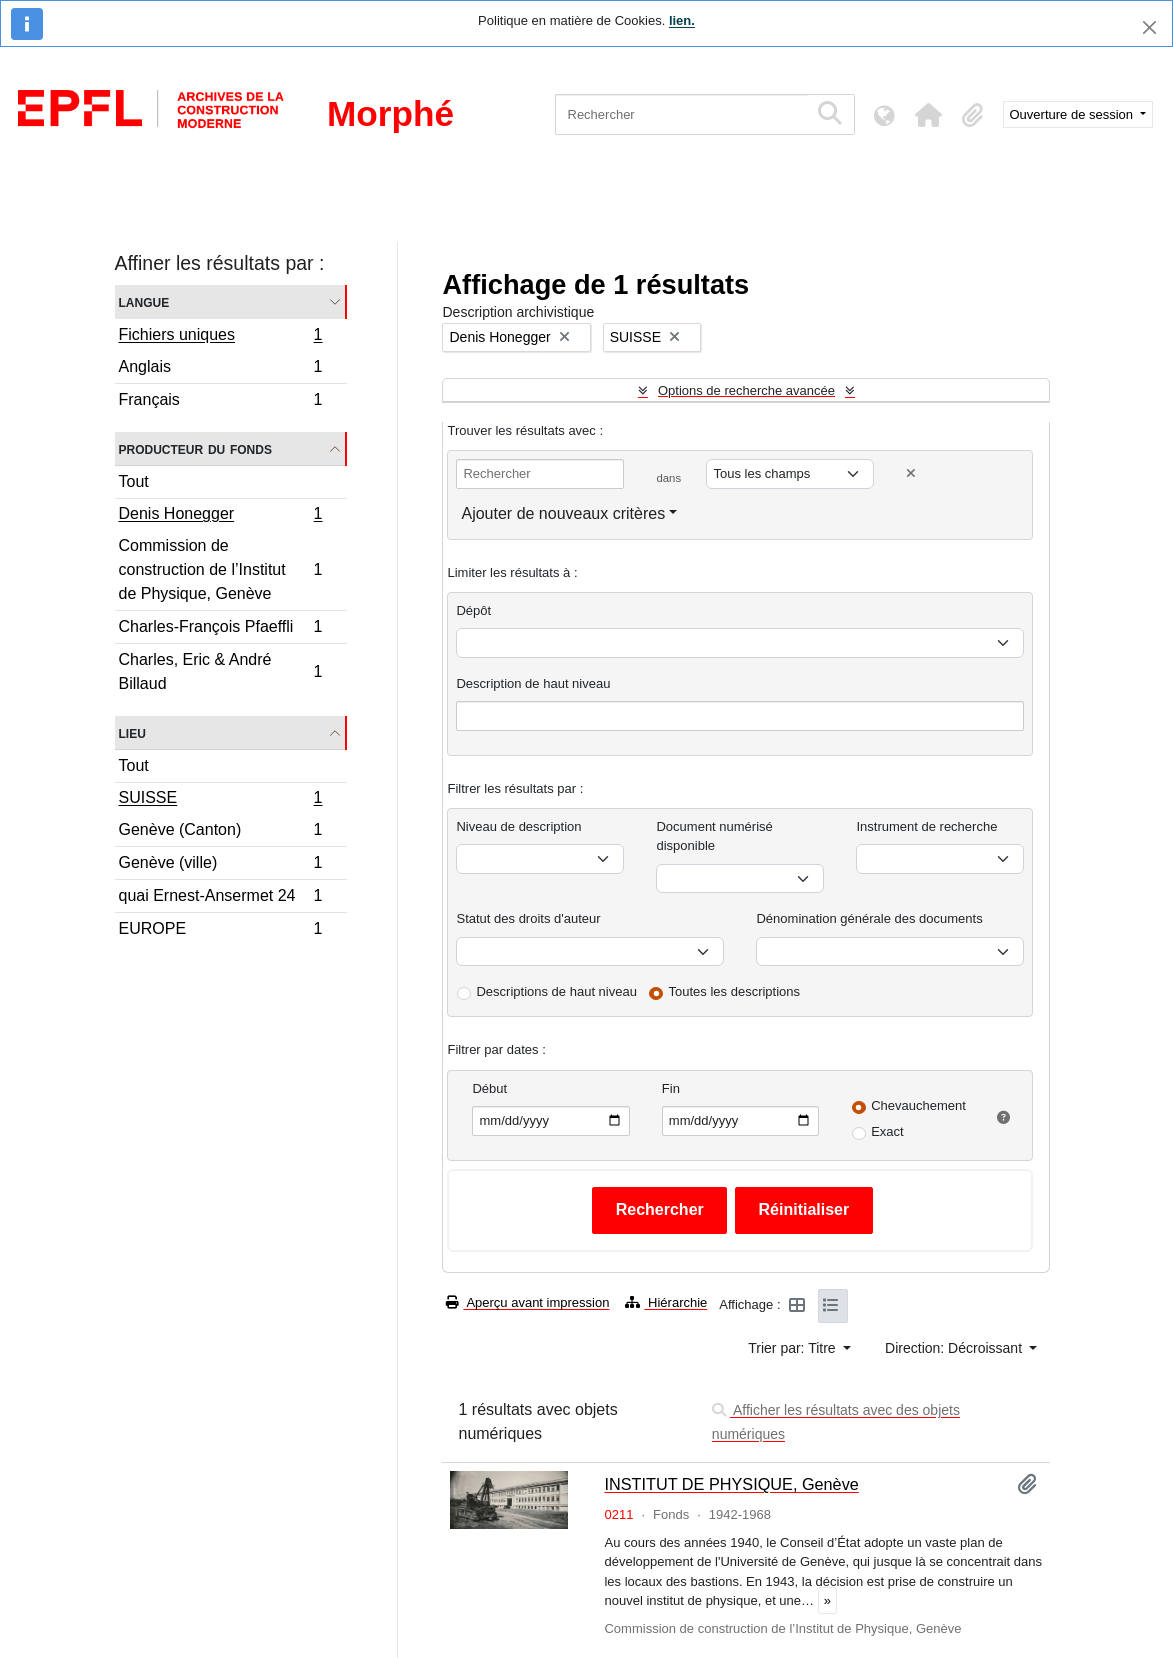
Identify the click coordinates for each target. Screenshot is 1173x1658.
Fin (671, 1088)
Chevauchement (918, 1105)
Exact (887, 1131)
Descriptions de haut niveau (556, 991)
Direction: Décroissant (955, 1348)
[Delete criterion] (911, 473)
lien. (682, 20)
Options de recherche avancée (746, 390)
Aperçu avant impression (527, 1302)
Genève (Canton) (220, 832)
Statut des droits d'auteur (528, 918)
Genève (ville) (220, 865)
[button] (929, 115)
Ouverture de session (1073, 114)
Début (489, 1088)
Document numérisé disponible (714, 836)
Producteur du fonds (195, 448)
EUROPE (220, 931)
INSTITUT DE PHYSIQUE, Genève (731, 1484)
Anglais (220, 369)
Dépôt (473, 610)
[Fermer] (1149, 27)
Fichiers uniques (220, 337)
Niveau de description (518, 826)
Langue (144, 301)
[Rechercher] (681, 114)
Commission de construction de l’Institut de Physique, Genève (220, 569)
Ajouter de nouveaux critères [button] (563, 513)
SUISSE (220, 800)
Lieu (132, 732)
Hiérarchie (666, 1302)
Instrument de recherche (926, 826)
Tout (134, 481)
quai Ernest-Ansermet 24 (220, 898)
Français (220, 402)
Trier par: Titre (793, 1348)
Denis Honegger (220, 516)
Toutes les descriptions (735, 991)
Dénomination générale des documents (869, 918)
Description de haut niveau (533, 683)
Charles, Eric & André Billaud (220, 671)
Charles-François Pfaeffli (220, 629)
